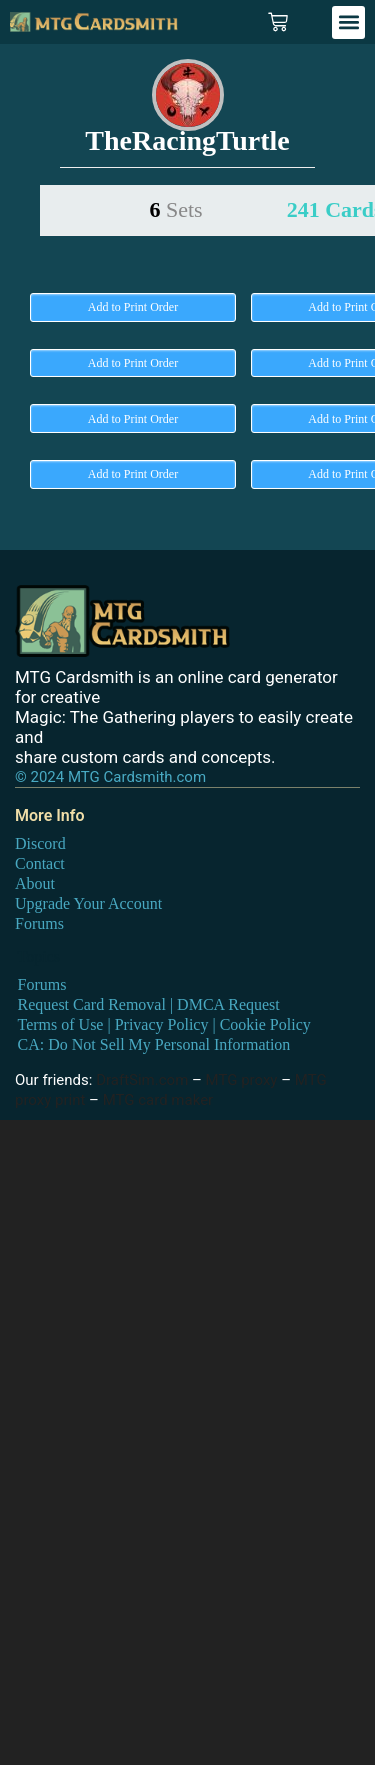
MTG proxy (242, 1080)
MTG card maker (158, 1100)
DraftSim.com (142, 1080)
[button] (348, 22)
